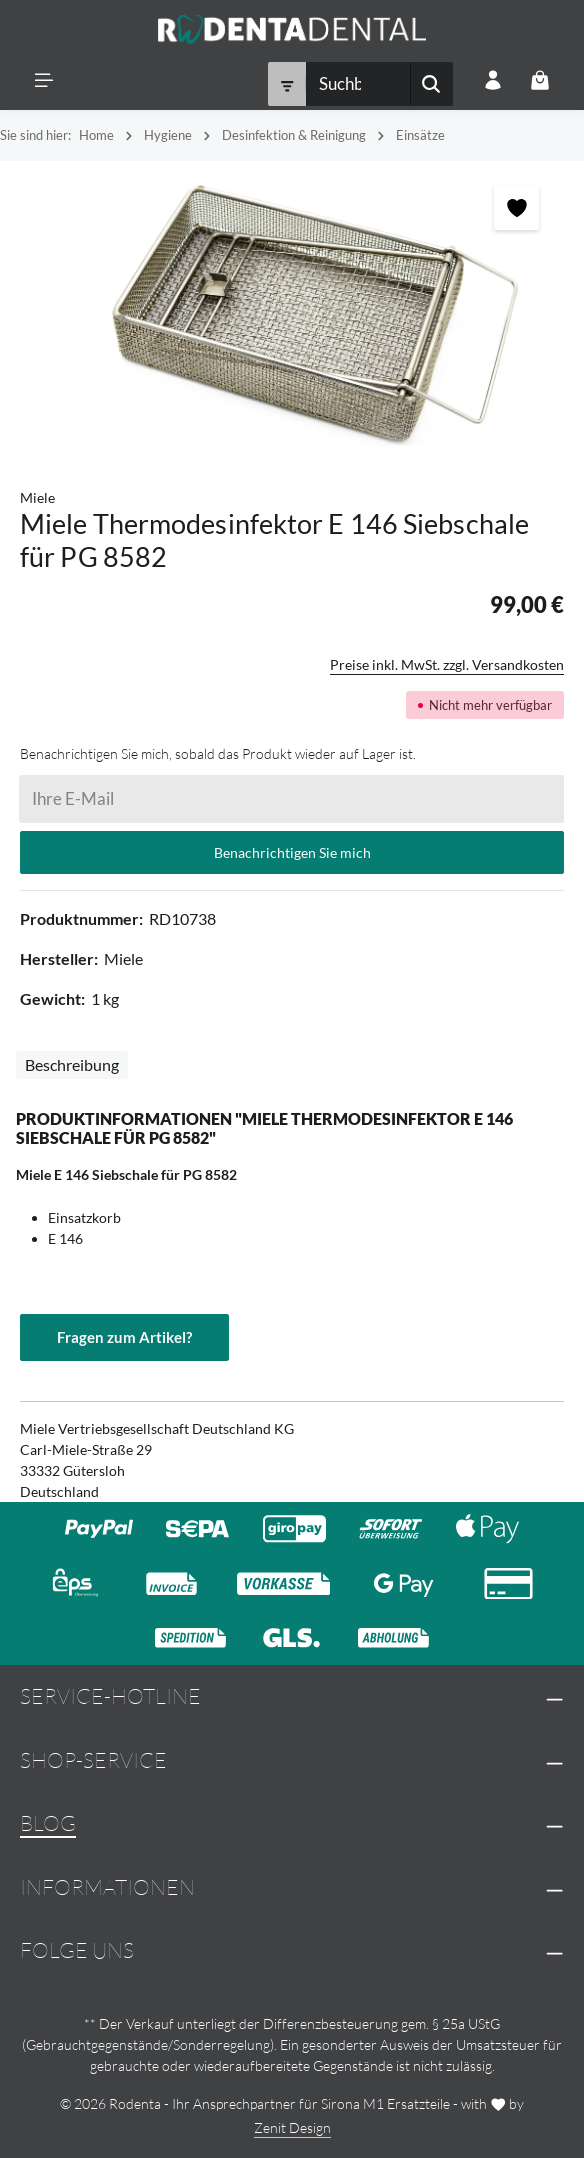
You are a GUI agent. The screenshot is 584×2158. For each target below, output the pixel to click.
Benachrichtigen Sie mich (292, 852)
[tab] (72, 1065)
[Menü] (44, 80)
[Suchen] (431, 85)
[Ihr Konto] (492, 80)
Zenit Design (292, 2127)
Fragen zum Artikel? (124, 1337)
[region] (292, 315)
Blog (48, 1823)
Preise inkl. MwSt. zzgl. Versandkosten (447, 664)
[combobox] (358, 85)
